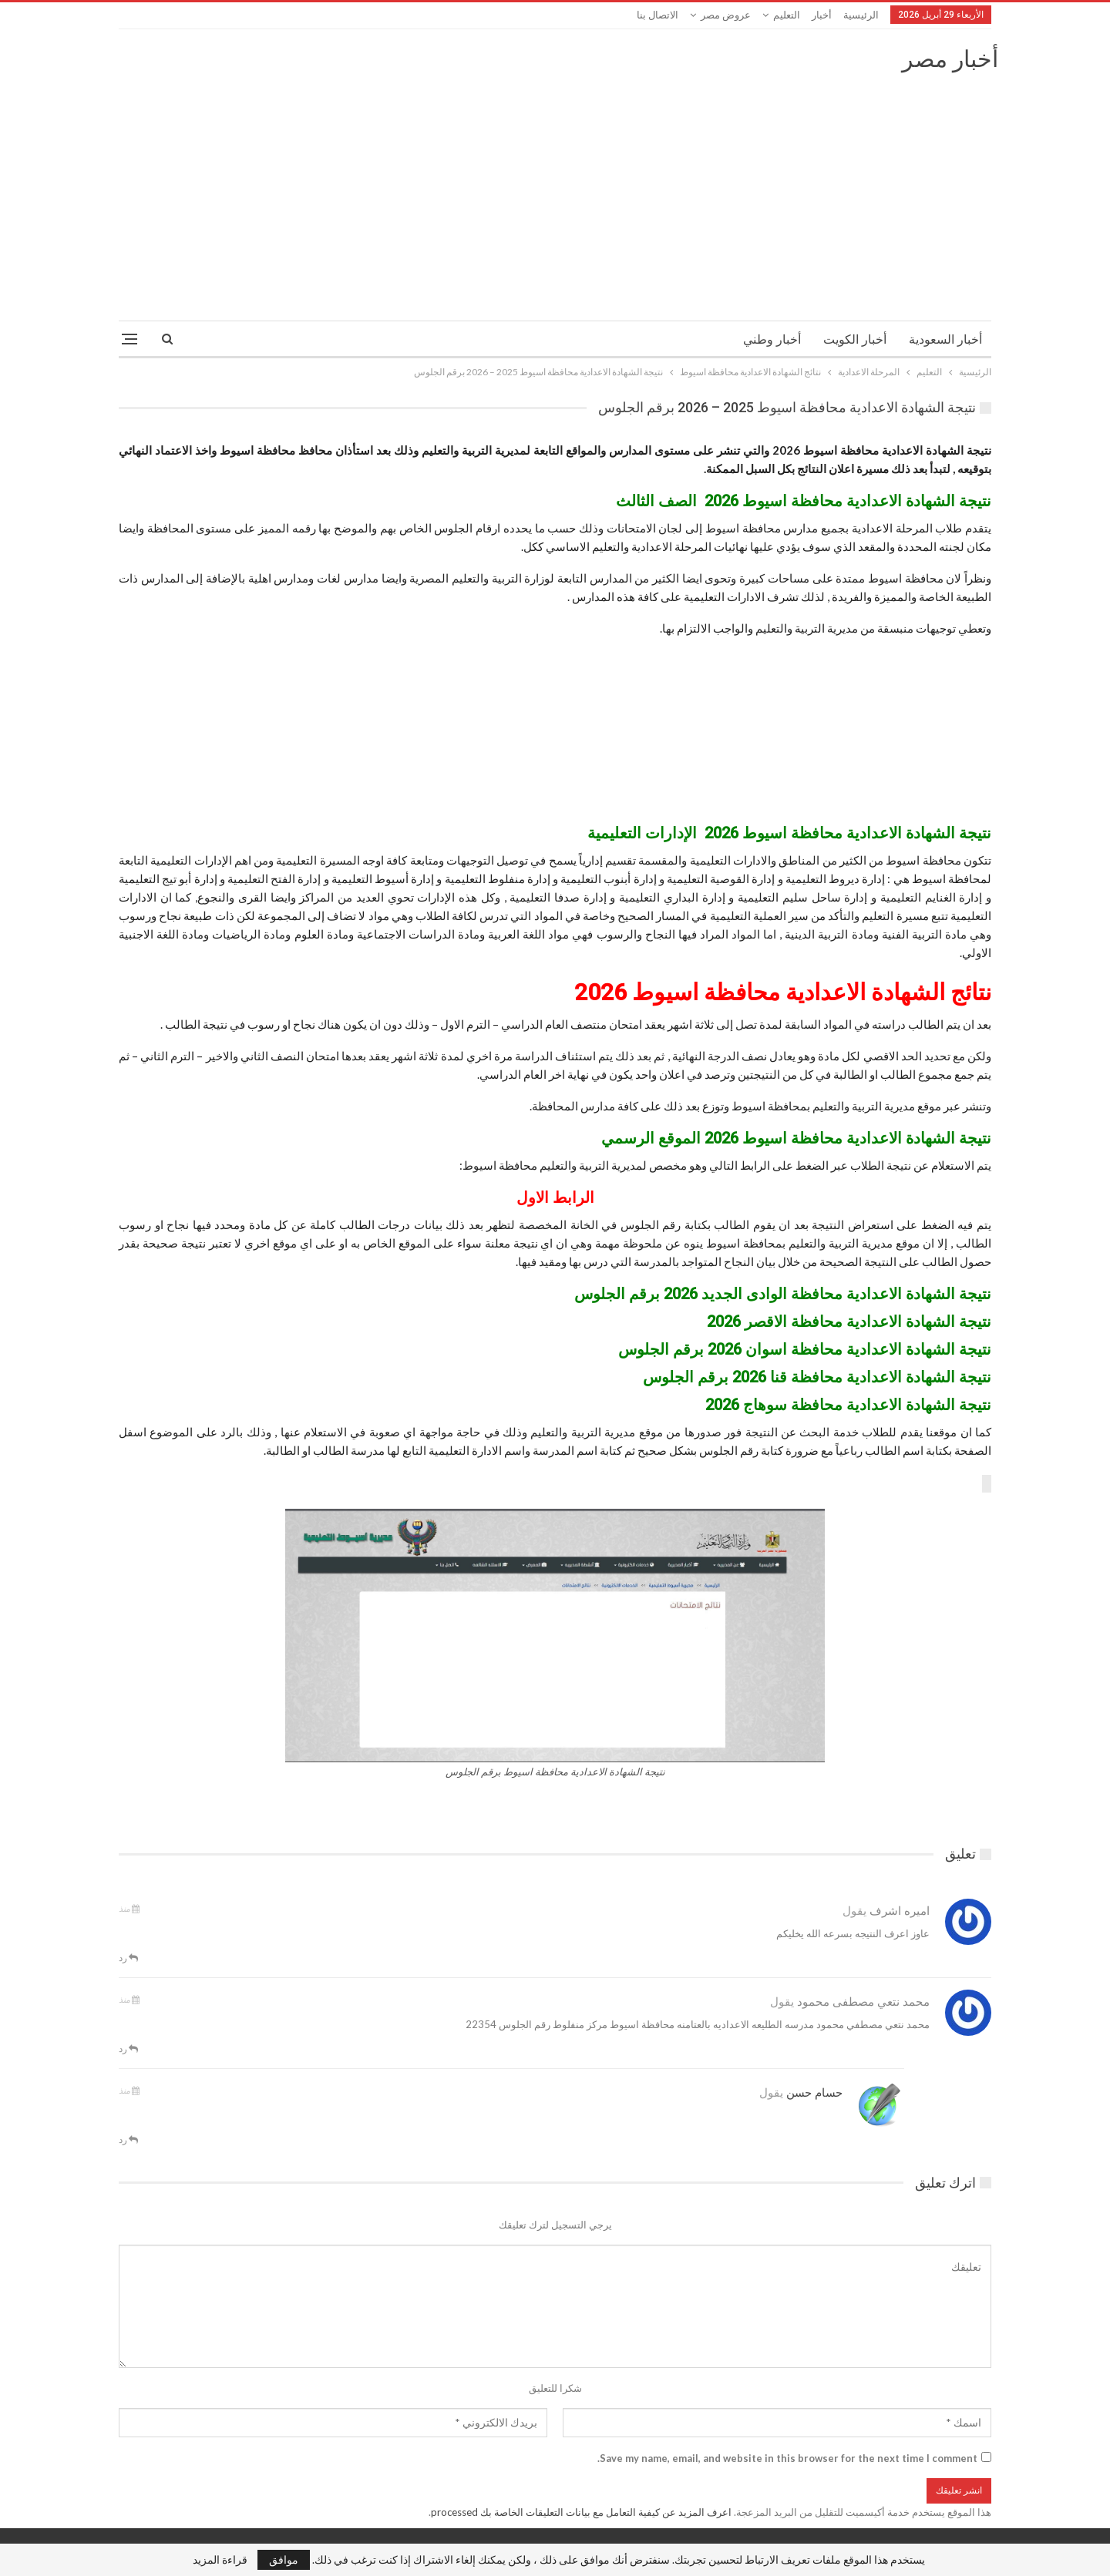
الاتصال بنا (657, 15)
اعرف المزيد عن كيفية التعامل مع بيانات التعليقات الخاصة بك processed (581, 2512)
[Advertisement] (555, 189)
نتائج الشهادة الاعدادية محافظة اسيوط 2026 (782, 992)
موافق (283, 2559)
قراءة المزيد (220, 2559)
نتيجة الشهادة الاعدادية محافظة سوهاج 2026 (848, 1404)
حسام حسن (814, 2093)
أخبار (822, 15)
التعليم (786, 15)
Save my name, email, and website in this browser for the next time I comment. (787, 2458)
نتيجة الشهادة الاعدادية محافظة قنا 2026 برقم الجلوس (817, 1377)
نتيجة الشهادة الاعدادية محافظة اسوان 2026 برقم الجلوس (804, 1349)
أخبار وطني (772, 339)
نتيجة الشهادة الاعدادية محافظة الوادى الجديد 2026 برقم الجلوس (782, 1294)
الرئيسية (861, 15)
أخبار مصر (950, 58)
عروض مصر (726, 15)
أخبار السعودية (945, 339)
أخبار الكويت (854, 339)
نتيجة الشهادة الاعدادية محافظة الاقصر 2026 (849, 1321)
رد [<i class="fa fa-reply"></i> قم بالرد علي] (128, 1957)
